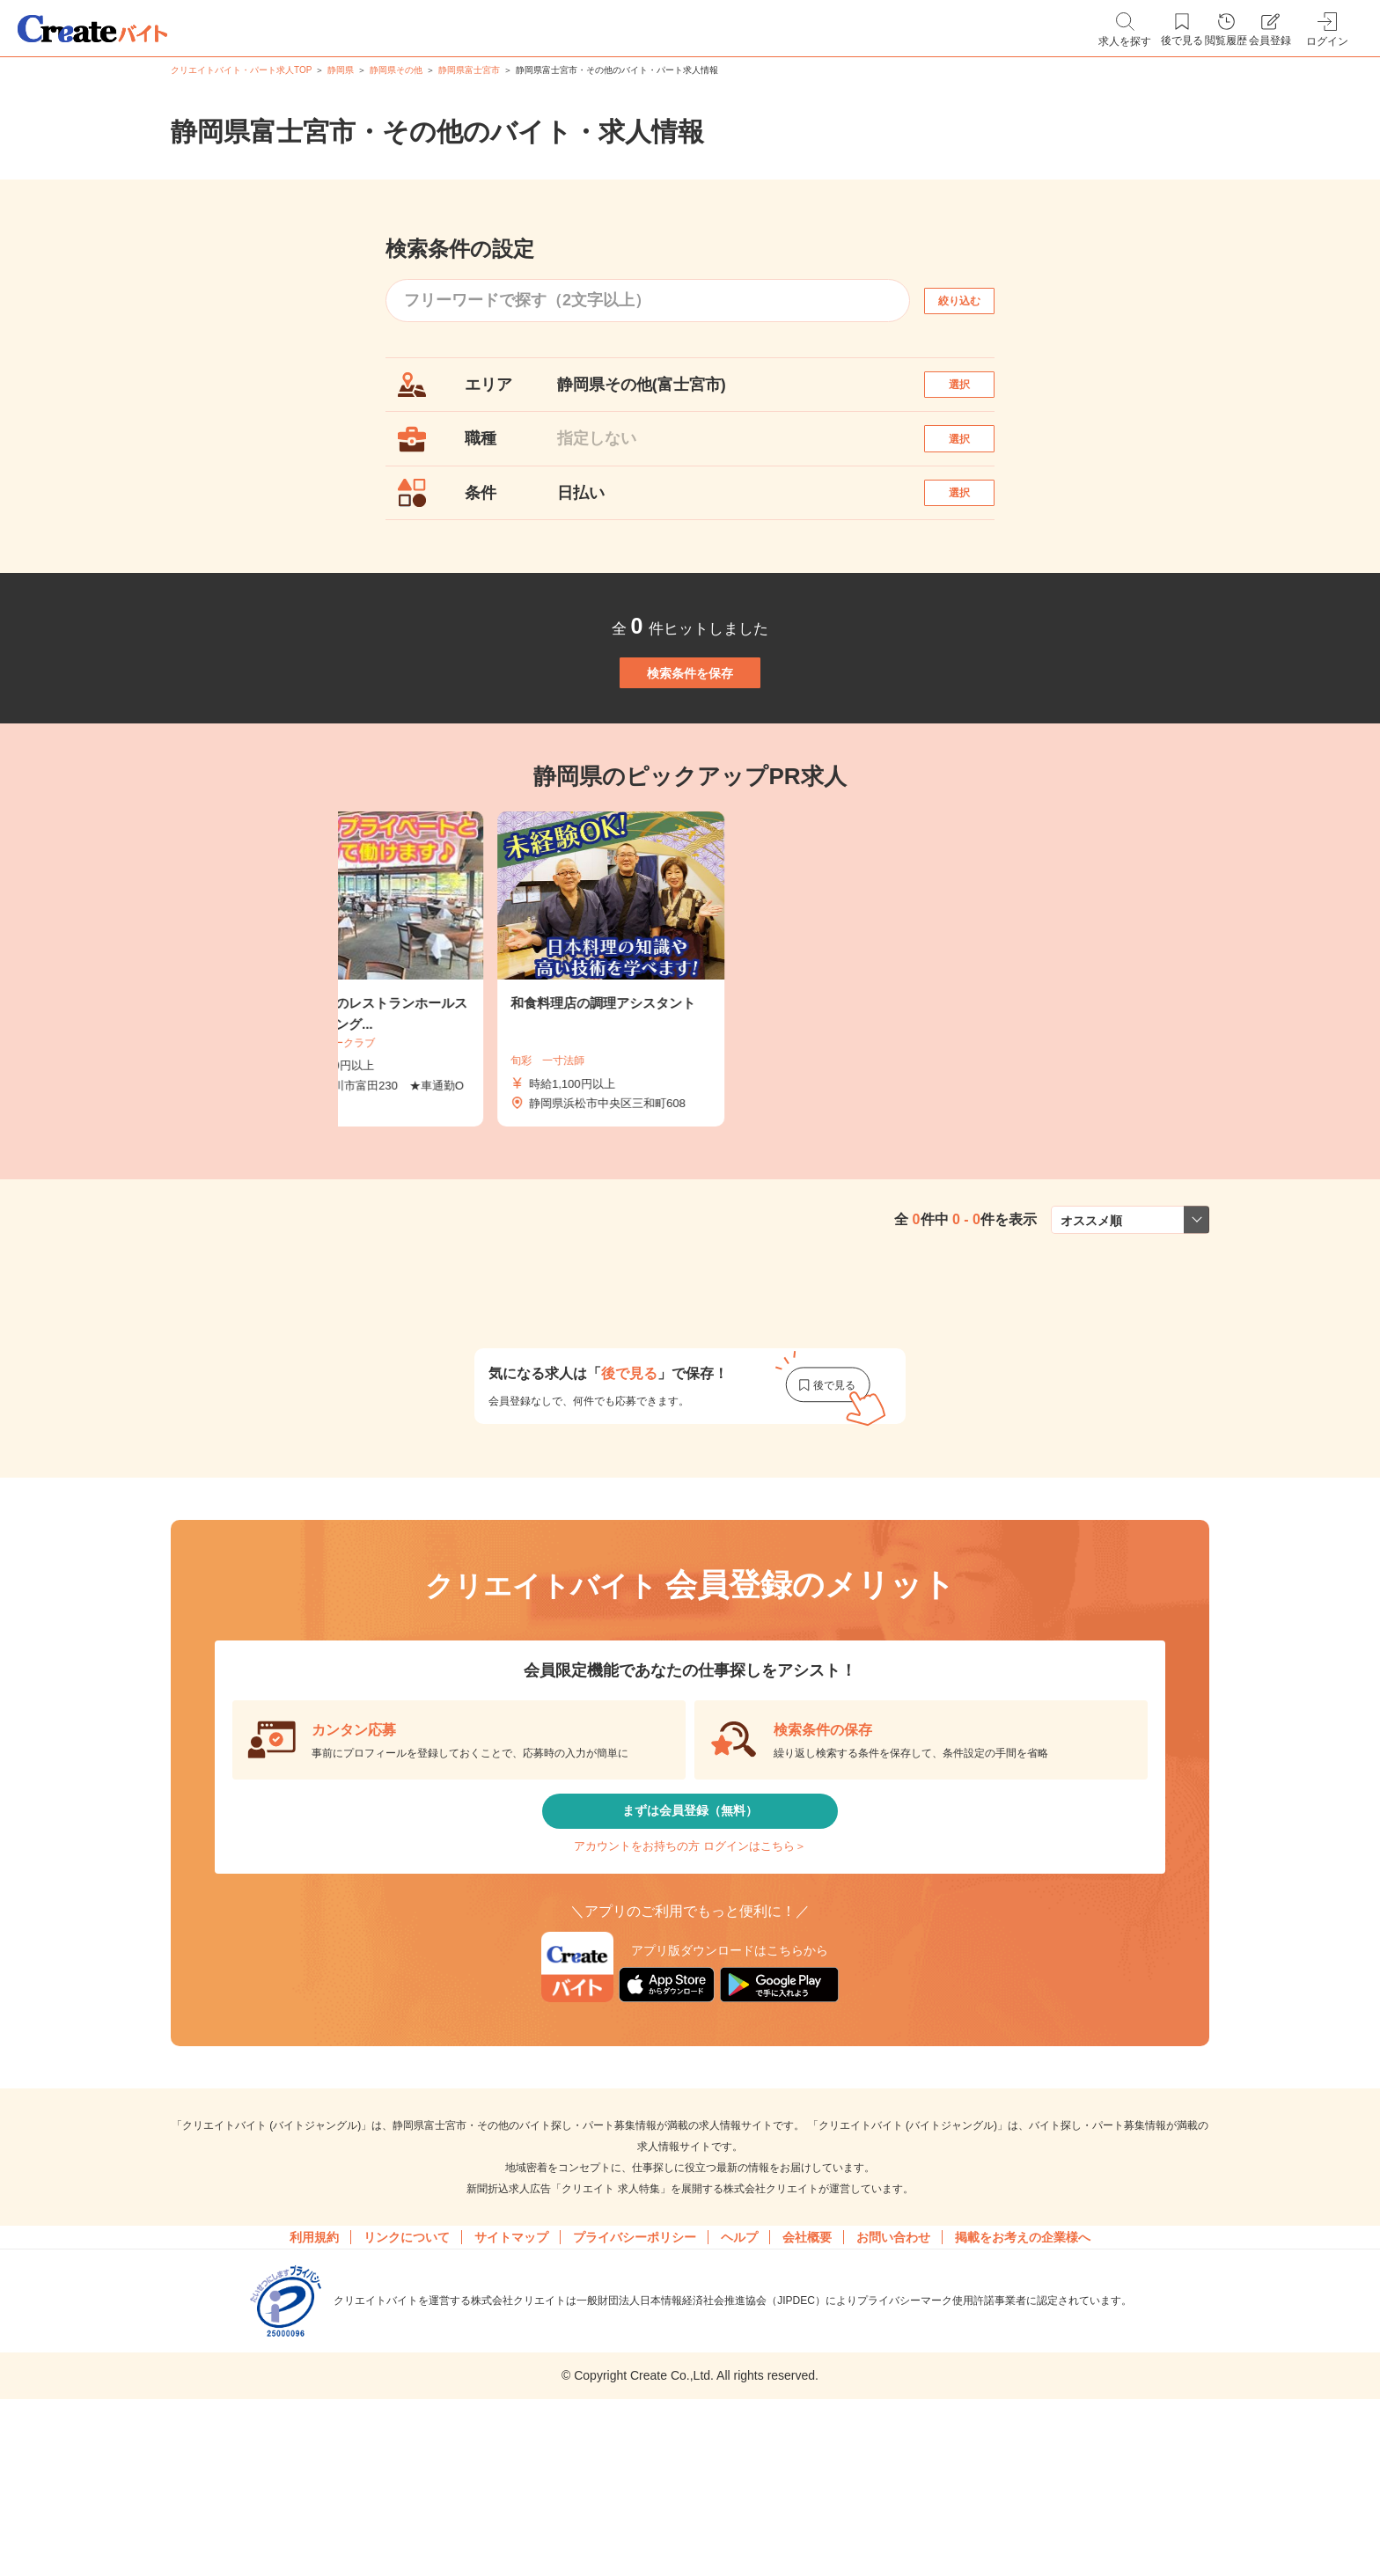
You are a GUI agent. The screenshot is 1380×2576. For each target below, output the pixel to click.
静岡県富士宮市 (469, 70)
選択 (975, 392)
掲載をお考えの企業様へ (1022, 2365)
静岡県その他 (396, 70)
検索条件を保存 (690, 739)
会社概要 (807, 2365)
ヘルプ (739, 2365)
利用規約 (314, 2365)
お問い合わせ (893, 2365)
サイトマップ (511, 2365)
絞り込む (975, 300)
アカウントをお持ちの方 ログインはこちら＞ (690, 1960)
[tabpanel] (690, 1055)
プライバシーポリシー (634, 2365)
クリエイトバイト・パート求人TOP (241, 70)
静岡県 (340, 70)
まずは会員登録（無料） (690, 1907)
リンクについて (406, 2365)
